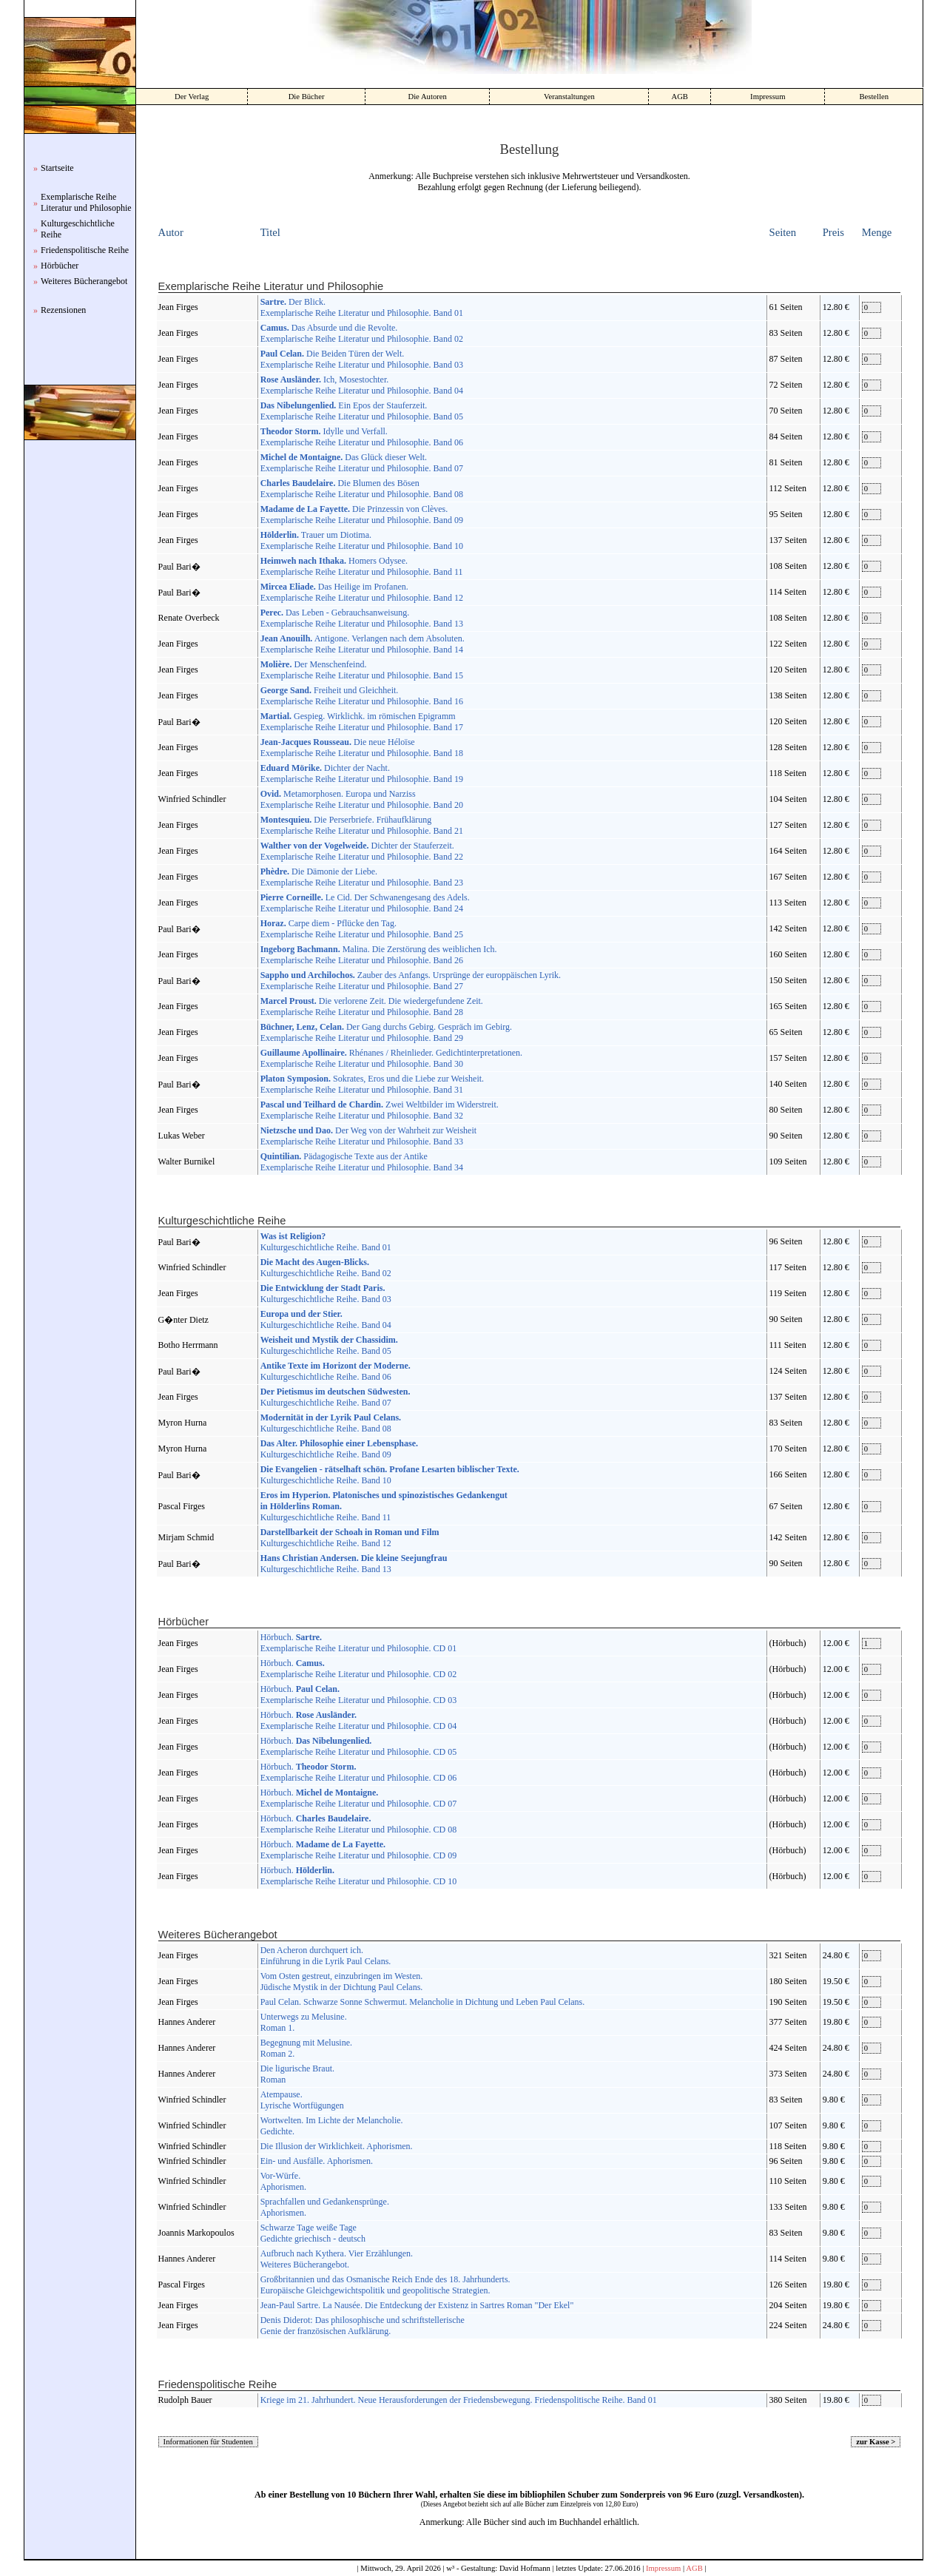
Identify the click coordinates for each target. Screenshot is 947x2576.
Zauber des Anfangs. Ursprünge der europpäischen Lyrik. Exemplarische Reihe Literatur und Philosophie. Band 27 (410, 980)
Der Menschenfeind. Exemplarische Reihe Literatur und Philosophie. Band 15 (361, 670)
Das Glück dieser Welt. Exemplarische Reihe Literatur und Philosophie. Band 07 (361, 462)
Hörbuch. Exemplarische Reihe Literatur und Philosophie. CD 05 (358, 1746)
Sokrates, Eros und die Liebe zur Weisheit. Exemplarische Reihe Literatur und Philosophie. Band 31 (372, 1084)
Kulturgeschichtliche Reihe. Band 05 (329, 1345)
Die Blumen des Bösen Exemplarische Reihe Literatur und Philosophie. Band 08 (361, 488)
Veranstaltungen (569, 96)
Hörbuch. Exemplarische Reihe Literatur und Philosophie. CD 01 (358, 1642)
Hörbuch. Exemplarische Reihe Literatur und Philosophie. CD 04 (358, 1720)
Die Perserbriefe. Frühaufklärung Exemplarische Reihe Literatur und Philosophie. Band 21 (361, 825)
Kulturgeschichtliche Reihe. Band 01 (325, 1241)
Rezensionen (63, 310)
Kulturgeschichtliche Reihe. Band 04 (325, 1319)
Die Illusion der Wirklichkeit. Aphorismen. (336, 2146)
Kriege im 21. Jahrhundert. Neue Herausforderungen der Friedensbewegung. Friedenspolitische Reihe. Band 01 (458, 2400)
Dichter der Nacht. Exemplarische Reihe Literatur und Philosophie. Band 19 (361, 773)
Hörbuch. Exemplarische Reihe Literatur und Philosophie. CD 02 (358, 1668)
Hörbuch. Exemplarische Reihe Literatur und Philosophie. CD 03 (358, 1694)
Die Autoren (427, 96)
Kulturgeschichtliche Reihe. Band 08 (330, 1423)
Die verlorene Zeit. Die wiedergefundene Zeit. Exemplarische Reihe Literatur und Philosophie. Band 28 (371, 1006)
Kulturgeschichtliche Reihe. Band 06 (335, 1371)
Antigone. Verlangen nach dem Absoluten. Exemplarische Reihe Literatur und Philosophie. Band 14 (362, 644)
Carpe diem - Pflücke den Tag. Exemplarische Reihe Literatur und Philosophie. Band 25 (361, 929)
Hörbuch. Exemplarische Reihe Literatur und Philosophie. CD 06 (358, 1772)
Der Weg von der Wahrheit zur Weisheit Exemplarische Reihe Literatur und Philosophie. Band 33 (368, 1136)
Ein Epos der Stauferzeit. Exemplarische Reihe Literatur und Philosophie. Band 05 (361, 411)
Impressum (767, 96)
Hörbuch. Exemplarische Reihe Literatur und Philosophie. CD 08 (358, 1824)
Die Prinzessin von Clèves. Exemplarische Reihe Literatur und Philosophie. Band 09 (361, 514)
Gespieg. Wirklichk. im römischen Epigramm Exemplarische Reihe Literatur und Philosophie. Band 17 (361, 721)
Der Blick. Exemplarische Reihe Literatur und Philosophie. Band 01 (361, 307)
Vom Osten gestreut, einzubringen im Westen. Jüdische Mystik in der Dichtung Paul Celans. (341, 1981)
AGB (679, 96)
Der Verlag (192, 96)
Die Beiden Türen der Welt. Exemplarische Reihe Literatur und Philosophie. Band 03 (361, 359)
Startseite (57, 168)
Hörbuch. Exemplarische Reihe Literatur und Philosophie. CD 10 (358, 1876)
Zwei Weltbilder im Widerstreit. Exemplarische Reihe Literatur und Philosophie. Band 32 (379, 1110)
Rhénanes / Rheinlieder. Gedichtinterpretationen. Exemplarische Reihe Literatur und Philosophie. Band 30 (391, 1058)
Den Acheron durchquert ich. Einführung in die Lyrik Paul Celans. (325, 1955)
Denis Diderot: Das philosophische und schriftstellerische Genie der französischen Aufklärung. (362, 2325)
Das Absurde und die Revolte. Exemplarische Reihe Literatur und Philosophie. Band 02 (361, 333)
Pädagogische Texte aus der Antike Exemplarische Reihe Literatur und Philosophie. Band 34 (361, 1162)
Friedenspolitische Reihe (85, 250)
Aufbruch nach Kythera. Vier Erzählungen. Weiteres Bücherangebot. (336, 2259)
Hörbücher (59, 265)
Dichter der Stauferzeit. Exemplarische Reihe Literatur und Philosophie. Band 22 (361, 851)
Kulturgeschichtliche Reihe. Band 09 (339, 1449)
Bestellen (874, 96)
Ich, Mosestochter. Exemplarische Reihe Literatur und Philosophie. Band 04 (361, 385)
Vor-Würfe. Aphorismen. (283, 2181)
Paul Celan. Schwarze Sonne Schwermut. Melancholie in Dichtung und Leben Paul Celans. (422, 2002)
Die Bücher (307, 96)
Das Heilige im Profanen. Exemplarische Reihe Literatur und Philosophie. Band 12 (361, 592)
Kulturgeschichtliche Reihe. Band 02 (325, 1267)
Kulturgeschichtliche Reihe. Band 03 (325, 1293)
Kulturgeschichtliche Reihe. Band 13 (354, 1563)
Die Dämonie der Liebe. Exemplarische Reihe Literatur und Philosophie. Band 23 (361, 877)
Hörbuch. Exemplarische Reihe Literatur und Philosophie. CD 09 (358, 1850)
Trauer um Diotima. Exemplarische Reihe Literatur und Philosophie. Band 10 (361, 540)
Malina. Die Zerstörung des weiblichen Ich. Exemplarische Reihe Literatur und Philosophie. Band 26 (378, 954)
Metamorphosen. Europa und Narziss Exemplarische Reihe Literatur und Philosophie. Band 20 (361, 799)
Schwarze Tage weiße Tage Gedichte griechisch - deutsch (312, 2233)
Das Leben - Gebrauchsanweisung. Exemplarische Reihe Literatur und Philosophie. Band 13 (361, 618)
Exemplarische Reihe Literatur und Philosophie (86, 202)
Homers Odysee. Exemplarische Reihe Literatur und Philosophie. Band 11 (361, 566)
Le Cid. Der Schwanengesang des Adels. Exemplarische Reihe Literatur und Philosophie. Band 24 (365, 903)
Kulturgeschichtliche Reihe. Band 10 (389, 1475)
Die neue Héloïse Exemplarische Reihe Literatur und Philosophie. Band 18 (361, 747)
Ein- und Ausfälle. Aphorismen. (316, 2161)
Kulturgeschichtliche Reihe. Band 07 (335, 1397)
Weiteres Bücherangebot (84, 281)
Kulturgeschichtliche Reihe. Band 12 (349, 1537)
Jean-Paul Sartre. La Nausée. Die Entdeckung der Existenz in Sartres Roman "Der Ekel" (417, 2305)
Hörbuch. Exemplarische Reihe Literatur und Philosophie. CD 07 (358, 1798)
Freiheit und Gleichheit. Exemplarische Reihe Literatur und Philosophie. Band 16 (361, 696)
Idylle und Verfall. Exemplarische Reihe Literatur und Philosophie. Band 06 (361, 437)
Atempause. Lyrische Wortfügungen (302, 2100)
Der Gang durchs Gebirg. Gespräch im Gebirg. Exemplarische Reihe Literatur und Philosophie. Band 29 (386, 1032)
